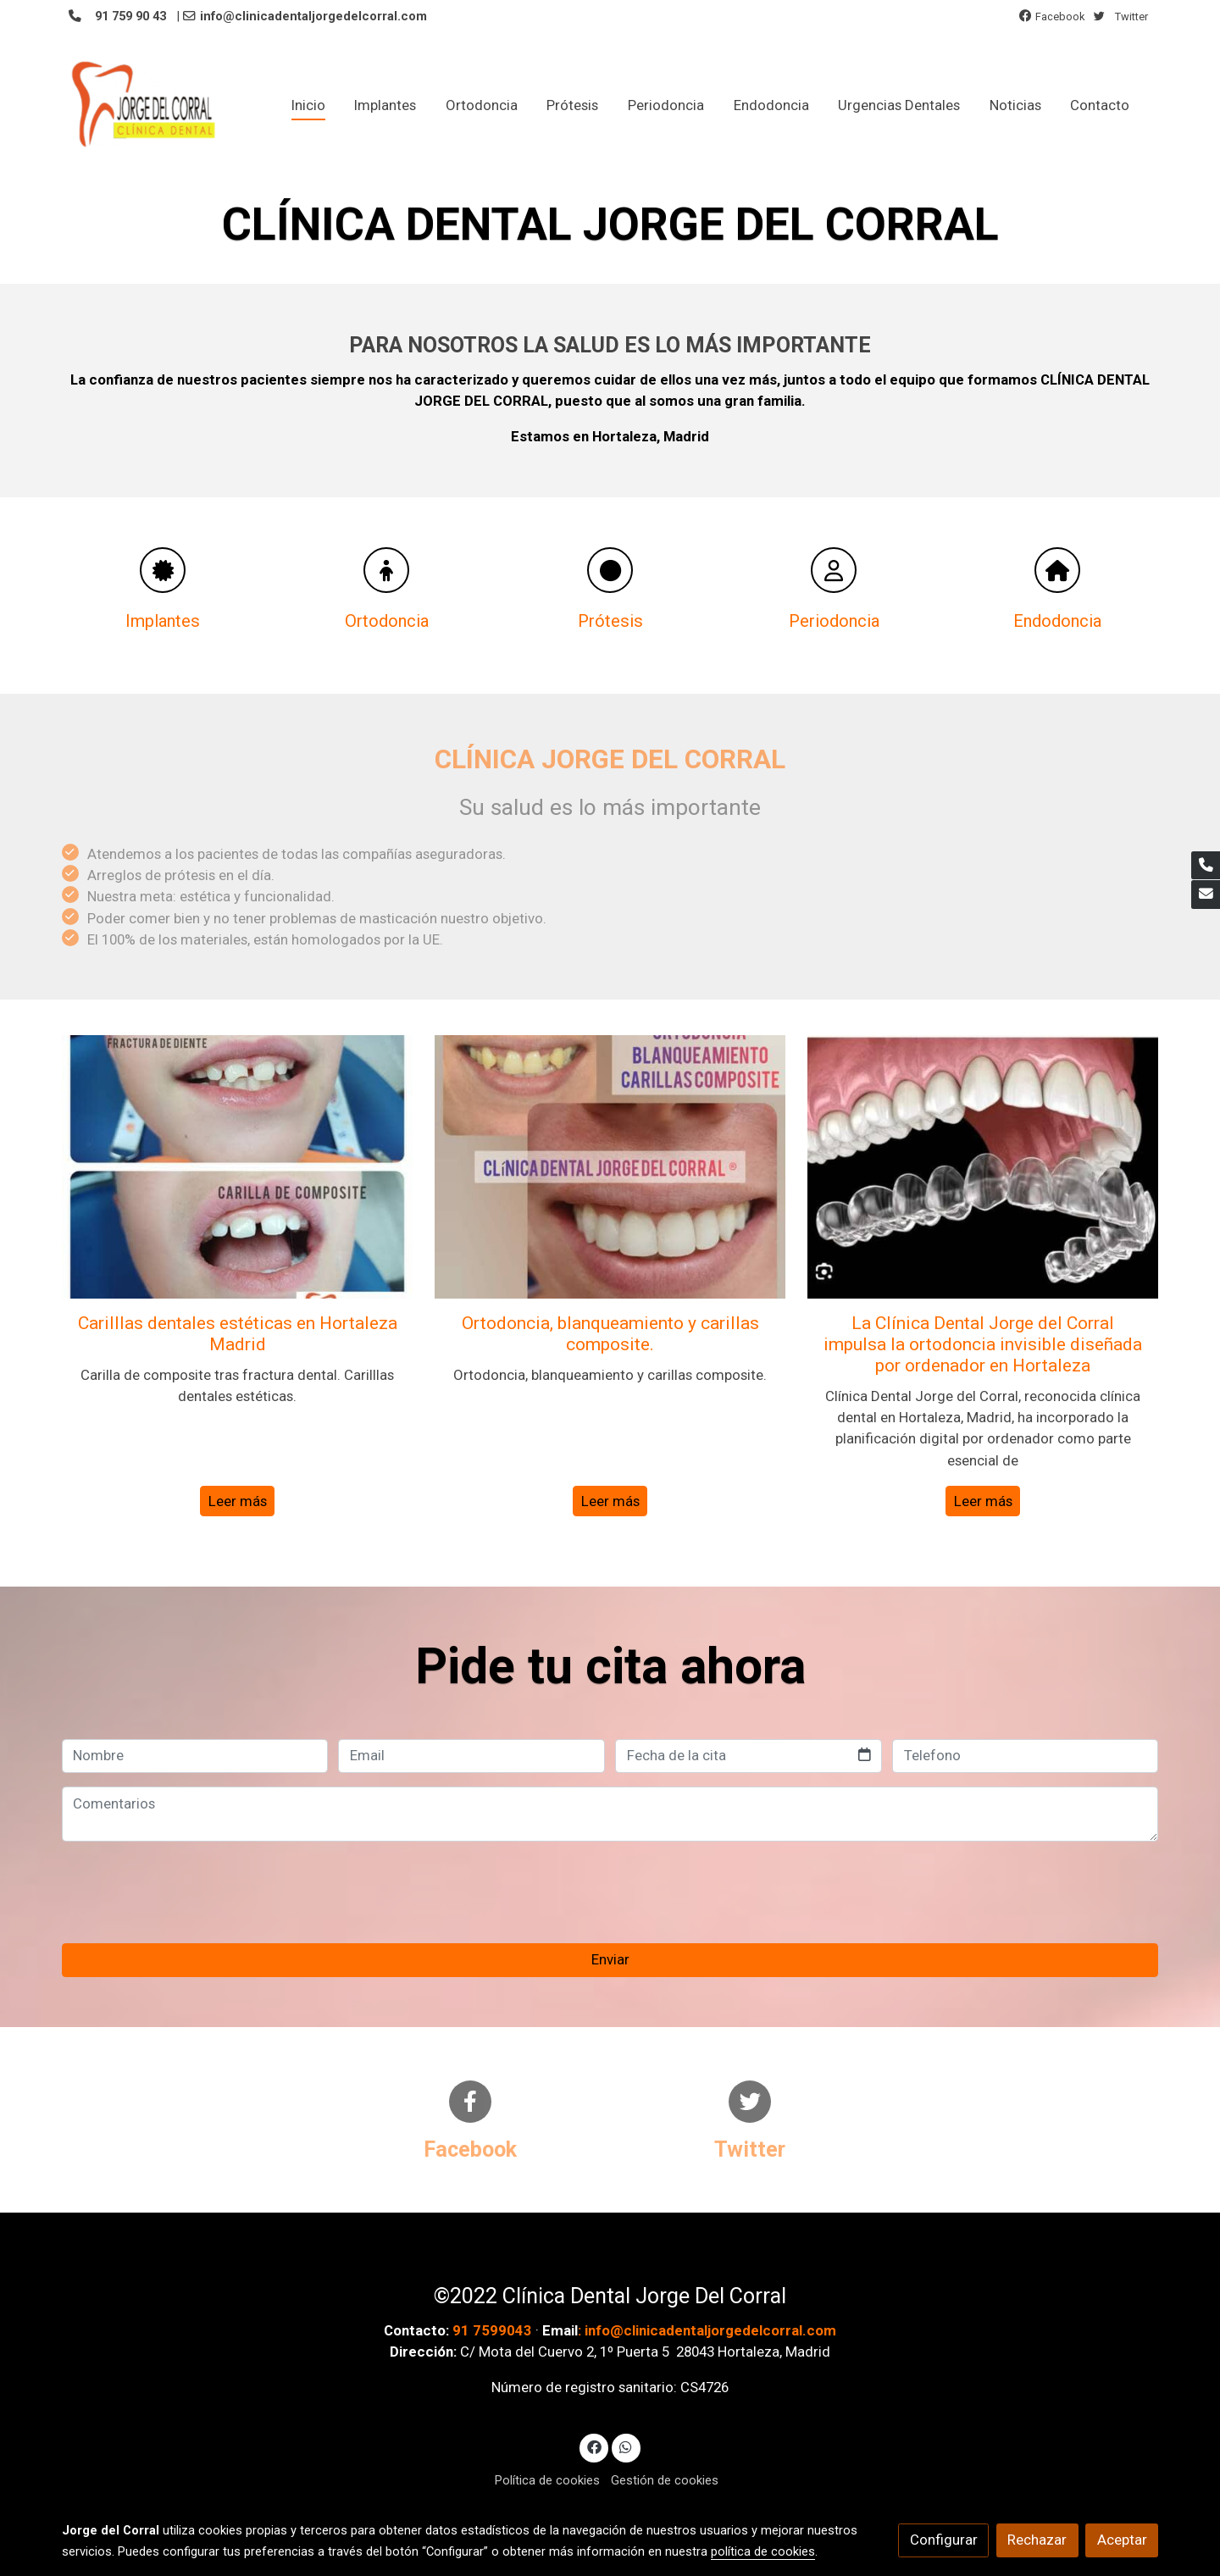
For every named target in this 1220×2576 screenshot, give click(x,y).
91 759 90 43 (129, 16)
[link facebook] (594, 2447)
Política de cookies (547, 2481)
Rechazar (1037, 2539)
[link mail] (1205, 894)
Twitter (1131, 16)
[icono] (163, 570)
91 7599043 (492, 2330)
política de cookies (763, 2551)
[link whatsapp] (626, 2447)
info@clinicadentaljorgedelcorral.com (315, 16)
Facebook (1059, 16)
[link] (145, 105)
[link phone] (1205, 865)
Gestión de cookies (664, 2481)
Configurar (944, 2539)
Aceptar (1122, 2539)
